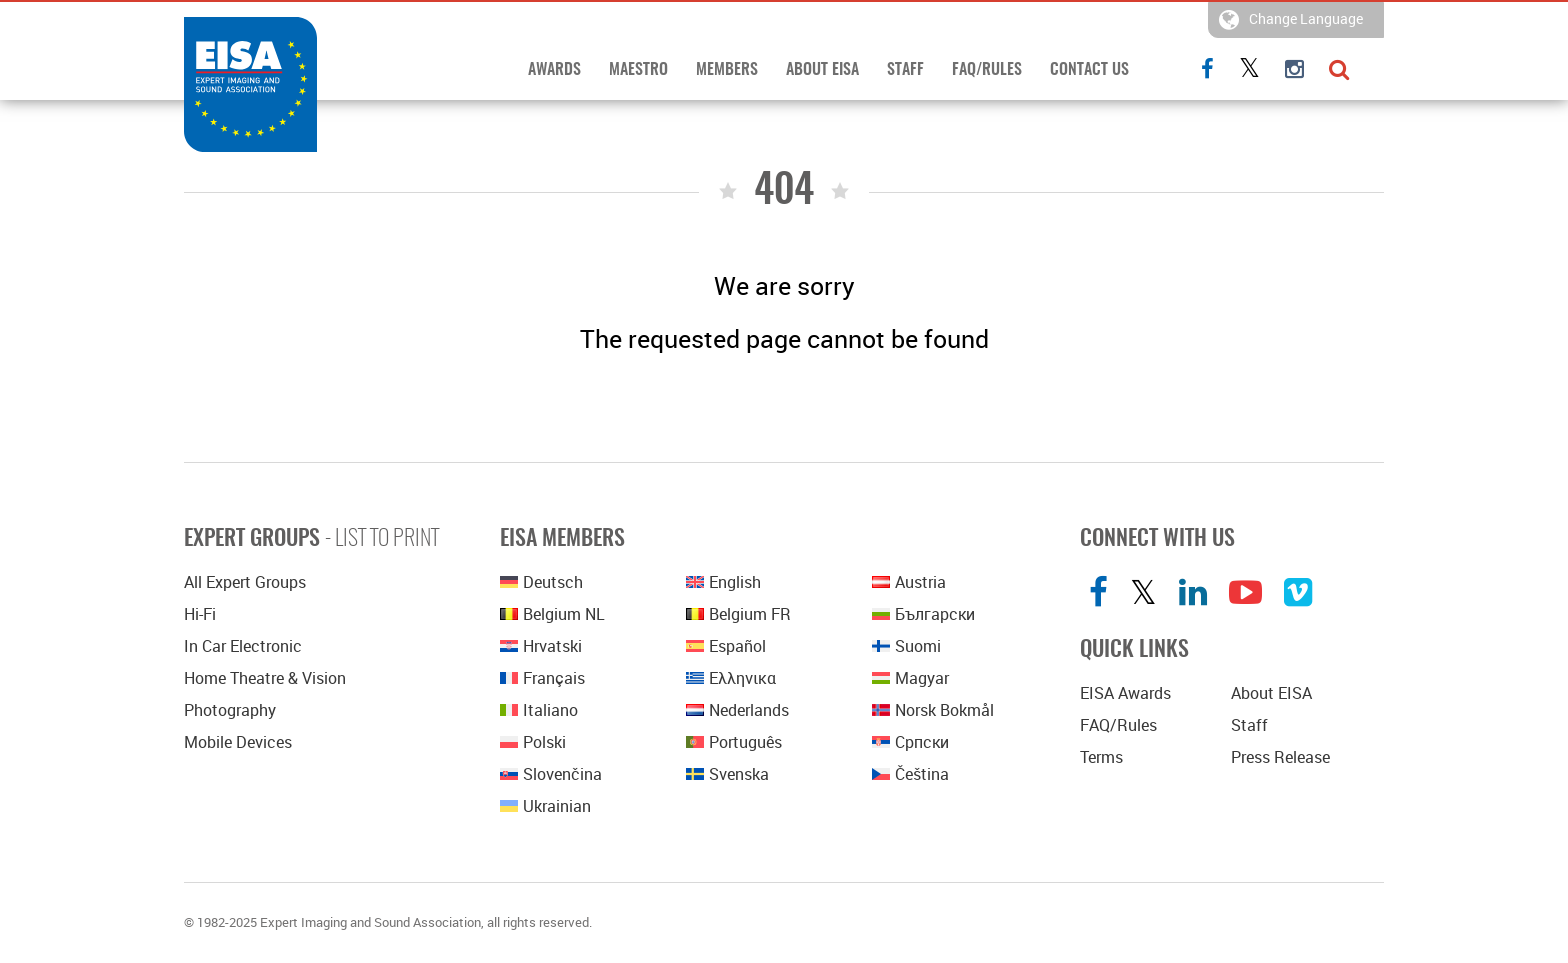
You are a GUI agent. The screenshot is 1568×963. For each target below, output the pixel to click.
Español (726, 646)
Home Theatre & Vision (265, 678)
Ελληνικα (731, 678)
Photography (230, 710)
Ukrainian (545, 806)
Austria (909, 582)
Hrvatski (541, 646)
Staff (905, 70)
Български (923, 614)
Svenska (727, 774)
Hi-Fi (200, 614)
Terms (1101, 757)
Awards (554, 70)
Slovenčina (551, 774)
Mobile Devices (238, 742)
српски (910, 742)
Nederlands (737, 710)
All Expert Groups (245, 582)
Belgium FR (738, 614)
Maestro (638, 70)
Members (727, 70)
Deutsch (541, 582)
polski (533, 742)
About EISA (822, 70)
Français (542, 678)
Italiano (539, 710)
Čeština (910, 774)
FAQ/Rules (987, 70)
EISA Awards (1125, 693)
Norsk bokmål (933, 710)
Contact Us (1089, 70)
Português (734, 742)
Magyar (910, 678)
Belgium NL (552, 614)
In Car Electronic (243, 646)
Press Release (1280, 757)
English (723, 582)
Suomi (906, 646)
